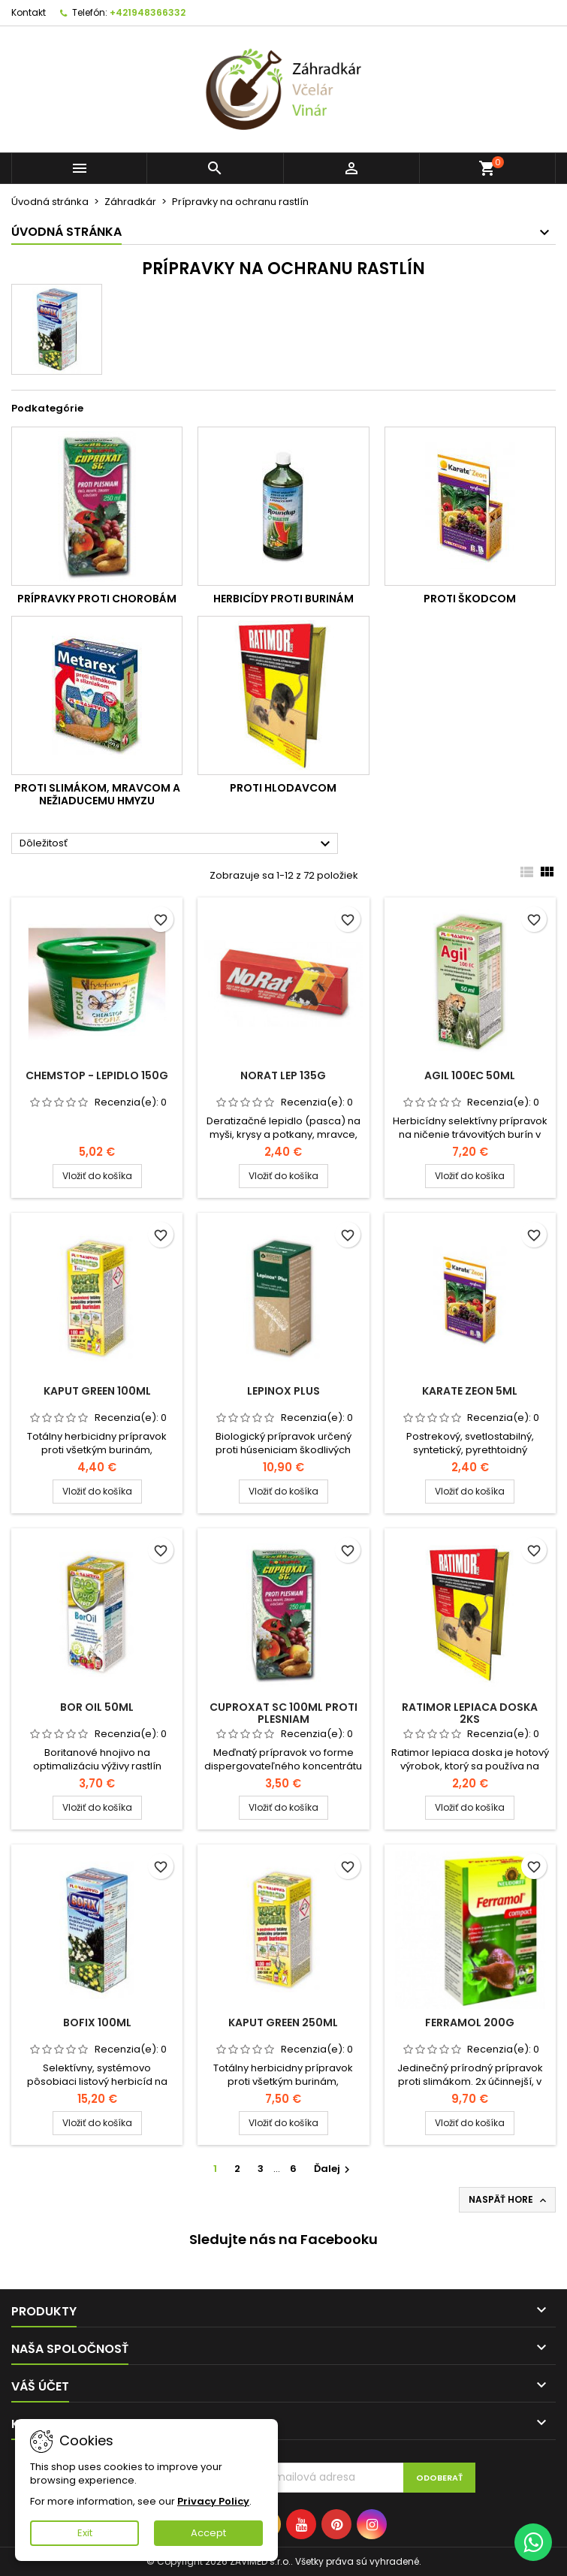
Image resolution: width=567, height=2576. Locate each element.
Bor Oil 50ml (97, 1707)
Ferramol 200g (469, 2022)
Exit (84, 2533)
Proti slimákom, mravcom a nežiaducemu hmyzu (97, 794)
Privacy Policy (213, 2501)
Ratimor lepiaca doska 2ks (470, 1713)
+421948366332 (147, 12)
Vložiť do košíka (97, 1175)
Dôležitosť (177, 844)
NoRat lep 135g (283, 1075)
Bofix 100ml (97, 2022)
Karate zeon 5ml (469, 1390)
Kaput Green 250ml (283, 2022)
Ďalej (334, 2168)
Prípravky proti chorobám (96, 598)
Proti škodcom (470, 598)
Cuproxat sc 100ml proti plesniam (283, 1713)
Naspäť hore (509, 2199)
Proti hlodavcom (283, 787)
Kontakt (28, 12)
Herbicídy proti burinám (283, 598)
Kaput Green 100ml (97, 1390)
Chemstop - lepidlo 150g (97, 1075)
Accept (208, 2533)
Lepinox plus (283, 1390)
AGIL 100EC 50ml (469, 1075)
